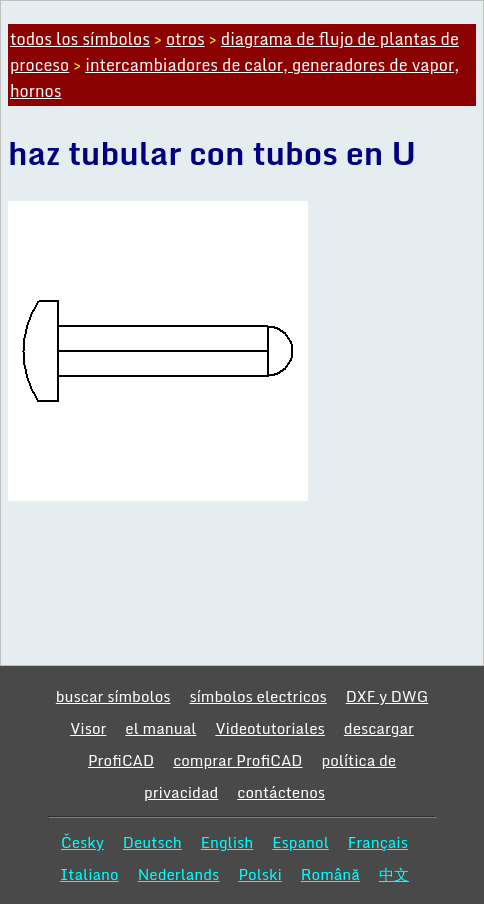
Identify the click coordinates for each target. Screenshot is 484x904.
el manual (160, 728)
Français (378, 842)
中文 (394, 874)
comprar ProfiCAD (237, 760)
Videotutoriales (269, 728)
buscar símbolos (113, 696)
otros (185, 39)
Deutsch (152, 842)
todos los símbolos (80, 39)
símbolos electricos (258, 696)
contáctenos (281, 792)
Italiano (89, 874)
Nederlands (179, 874)
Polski (259, 874)
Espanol (300, 842)
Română (330, 874)
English (227, 842)
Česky (82, 842)
